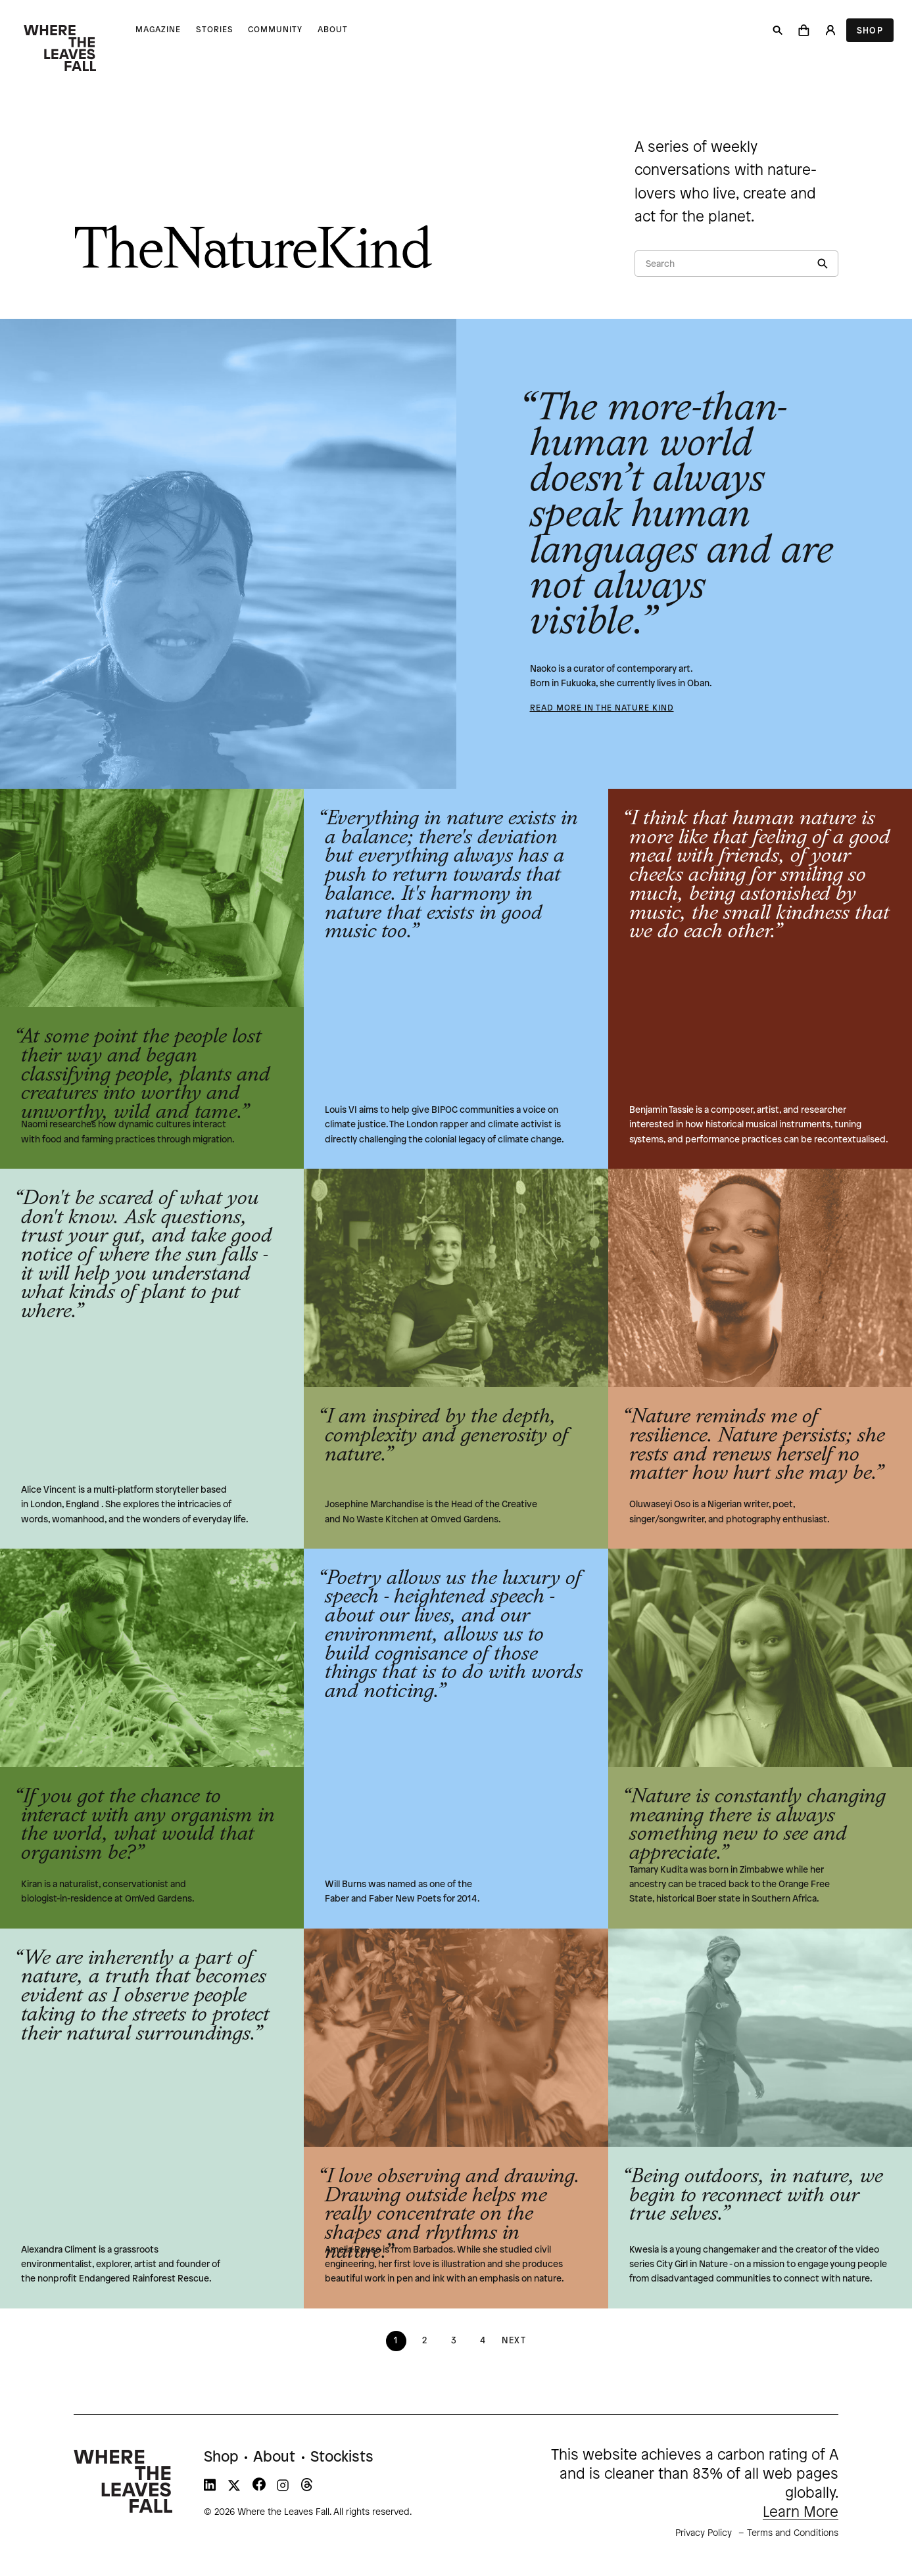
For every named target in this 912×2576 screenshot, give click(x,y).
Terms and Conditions (792, 2534)
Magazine (158, 30)
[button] (804, 30)
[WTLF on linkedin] (210, 2487)
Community (275, 30)
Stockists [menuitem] (341, 2458)
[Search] (778, 30)
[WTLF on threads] (306, 2487)
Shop (870, 30)
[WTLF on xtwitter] (234, 2487)
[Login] (830, 30)
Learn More (800, 2513)
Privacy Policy (703, 2534)
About (333, 30)
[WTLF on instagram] (283, 2487)
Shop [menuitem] (221, 2458)
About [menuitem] (274, 2458)
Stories (214, 30)
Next (514, 2340)
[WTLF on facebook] (259, 2487)
